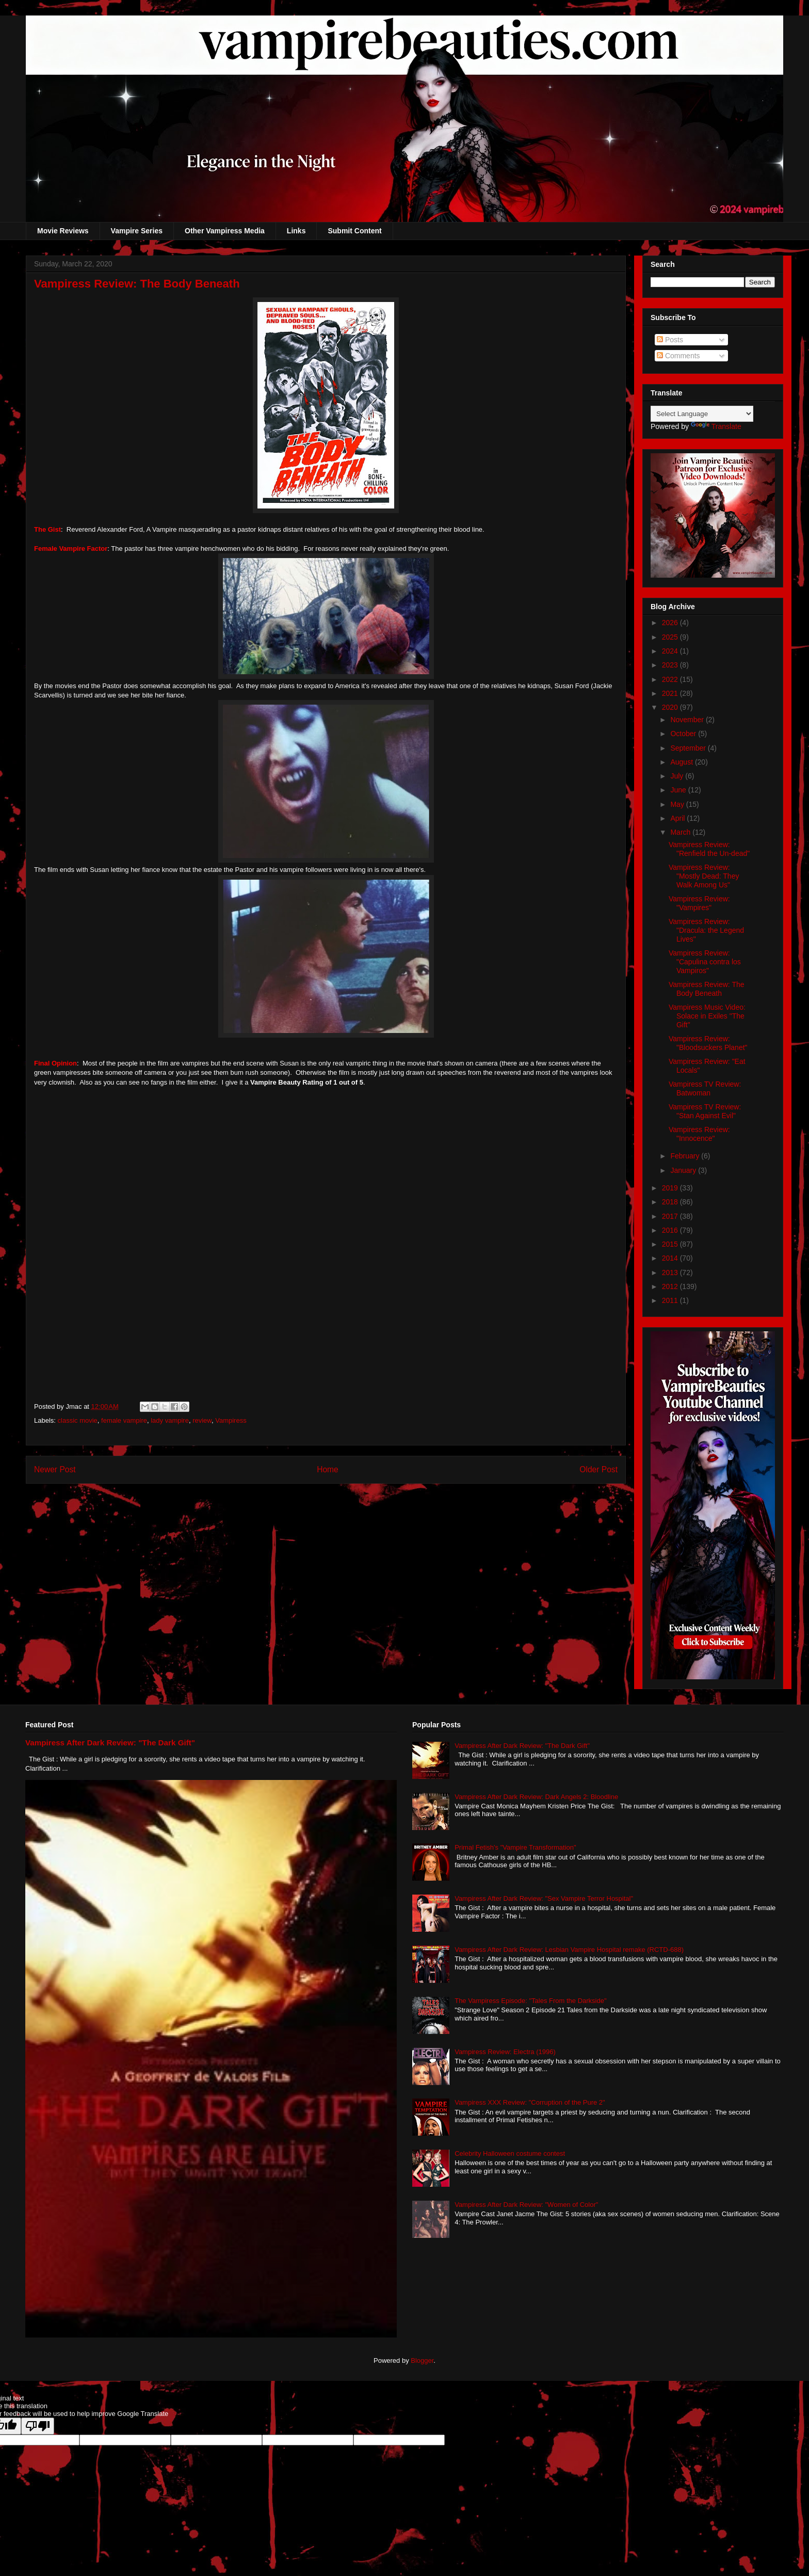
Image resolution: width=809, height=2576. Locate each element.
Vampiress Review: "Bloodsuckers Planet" (708, 1043)
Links (296, 231)
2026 (671, 622)
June (679, 790)
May (678, 804)
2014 (671, 1258)
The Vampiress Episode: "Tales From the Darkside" (530, 2001)
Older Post (598, 1469)
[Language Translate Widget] (702, 414)
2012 (671, 1286)
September (688, 748)
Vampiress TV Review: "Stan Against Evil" (705, 1111)
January (684, 1170)
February (685, 1156)
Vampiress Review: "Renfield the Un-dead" (709, 848)
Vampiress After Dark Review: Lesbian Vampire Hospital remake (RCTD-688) (569, 1949)
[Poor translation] (37, 2426)
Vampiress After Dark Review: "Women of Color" (526, 2204)
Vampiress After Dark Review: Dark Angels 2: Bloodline (536, 1797)
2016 (671, 1230)
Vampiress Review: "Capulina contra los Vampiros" (705, 962)
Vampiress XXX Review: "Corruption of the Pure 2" (530, 2102)
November (687, 719)
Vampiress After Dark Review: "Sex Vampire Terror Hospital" (544, 1898)
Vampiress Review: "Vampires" (699, 903)
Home (327, 1469)
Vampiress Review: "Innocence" (699, 1133)
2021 (671, 693)
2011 (671, 1300)
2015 (671, 1244)
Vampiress (230, 1420)
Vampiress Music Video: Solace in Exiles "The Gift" (707, 1016)
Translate (716, 426)
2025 (671, 637)
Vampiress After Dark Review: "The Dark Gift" (110, 1742)
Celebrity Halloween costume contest (510, 2153)
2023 (671, 665)
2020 (671, 707)
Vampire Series (137, 231)
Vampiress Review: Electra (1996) (505, 2052)
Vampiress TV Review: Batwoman (705, 1088)
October (684, 733)
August (682, 762)
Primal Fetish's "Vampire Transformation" (515, 1847)
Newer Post (55, 1469)
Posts (670, 340)
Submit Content (354, 231)
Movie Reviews (63, 231)
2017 (671, 1216)
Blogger (422, 2360)
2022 (671, 679)
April (678, 818)
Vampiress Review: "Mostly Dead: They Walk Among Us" (704, 876)
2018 (671, 1202)
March (681, 832)
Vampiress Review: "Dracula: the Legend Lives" (706, 930)
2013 (671, 1272)
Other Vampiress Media (225, 231)
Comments (678, 356)
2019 (671, 1188)
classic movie (78, 1420)
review (202, 1420)
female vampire (124, 1420)
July (677, 776)
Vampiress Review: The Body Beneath (707, 988)
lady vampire (170, 1420)
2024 (671, 651)
